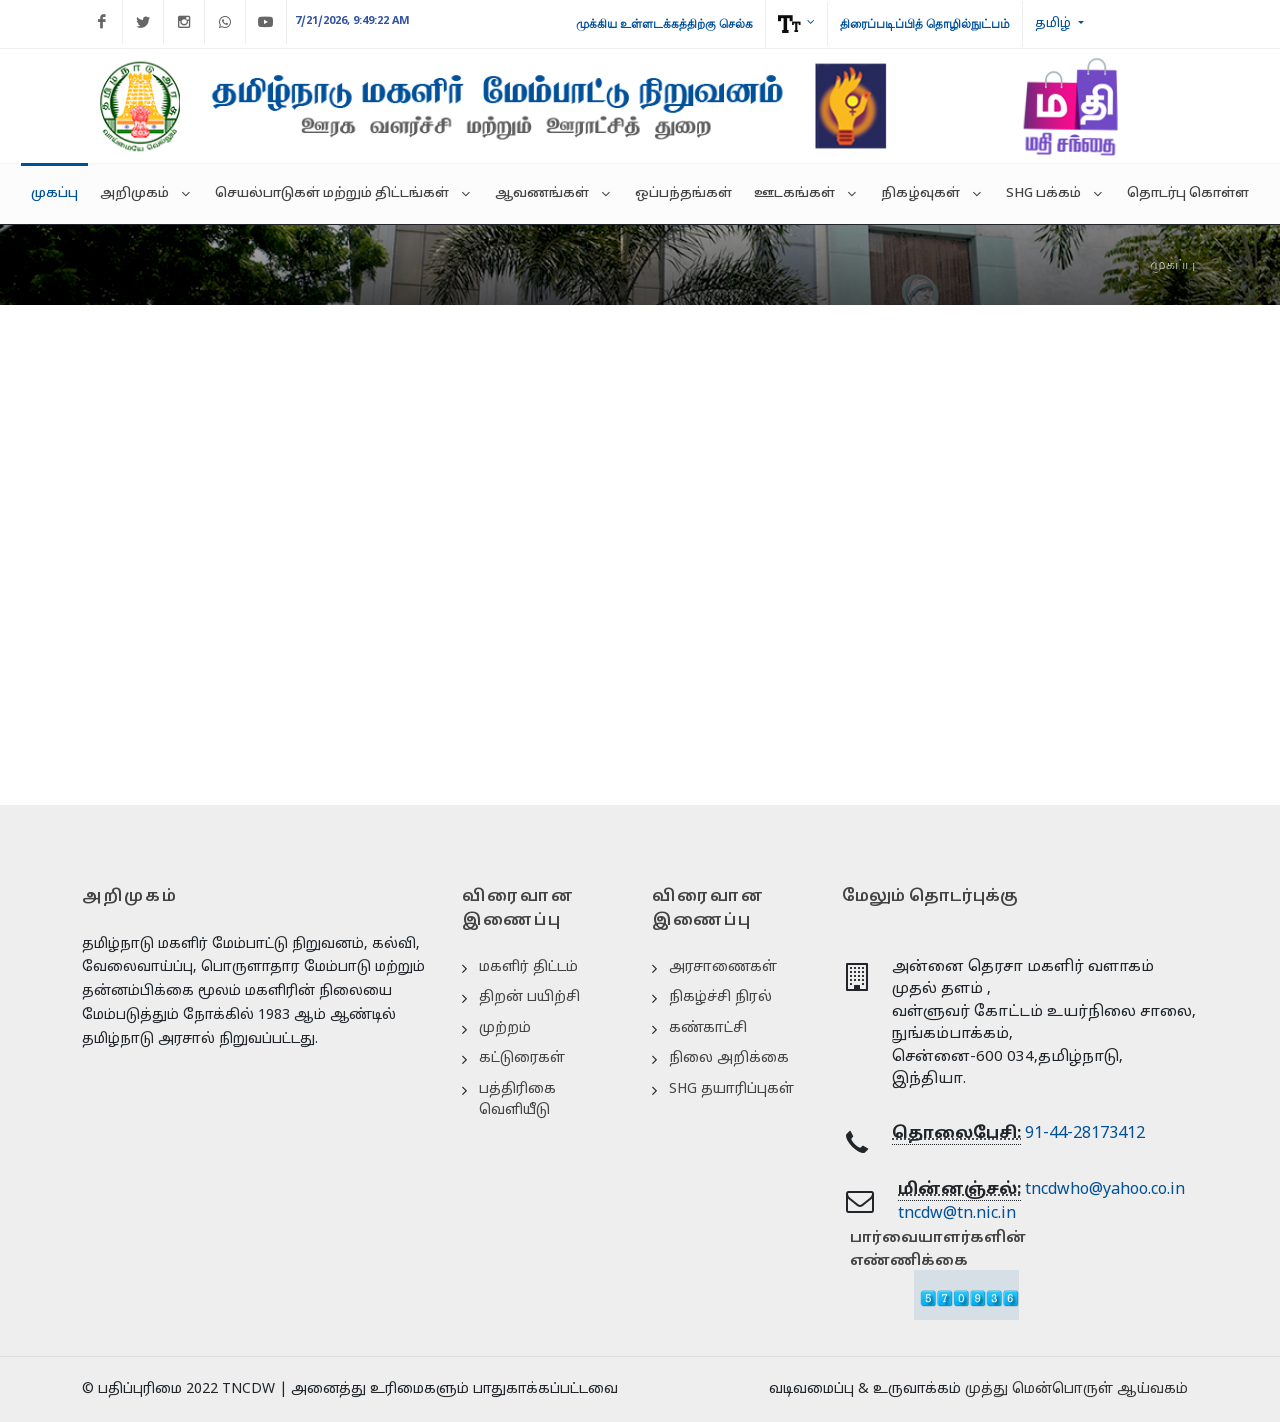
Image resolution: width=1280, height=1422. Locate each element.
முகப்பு (1172, 264)
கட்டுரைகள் (522, 1058)
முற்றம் (505, 1028)
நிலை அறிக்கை (729, 1058)
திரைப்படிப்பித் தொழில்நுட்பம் (925, 24)
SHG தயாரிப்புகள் (731, 1089)
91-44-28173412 (1085, 1134)
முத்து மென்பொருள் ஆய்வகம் (1076, 1389)
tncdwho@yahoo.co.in (1105, 1190)
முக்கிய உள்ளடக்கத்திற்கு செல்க (664, 24)
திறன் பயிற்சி (529, 997)
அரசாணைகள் (723, 967)
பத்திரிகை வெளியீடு (517, 1100)
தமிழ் (1054, 24)
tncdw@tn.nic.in (957, 1214)
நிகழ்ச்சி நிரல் (720, 997)
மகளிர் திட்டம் (528, 967)
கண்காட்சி (708, 1028)
